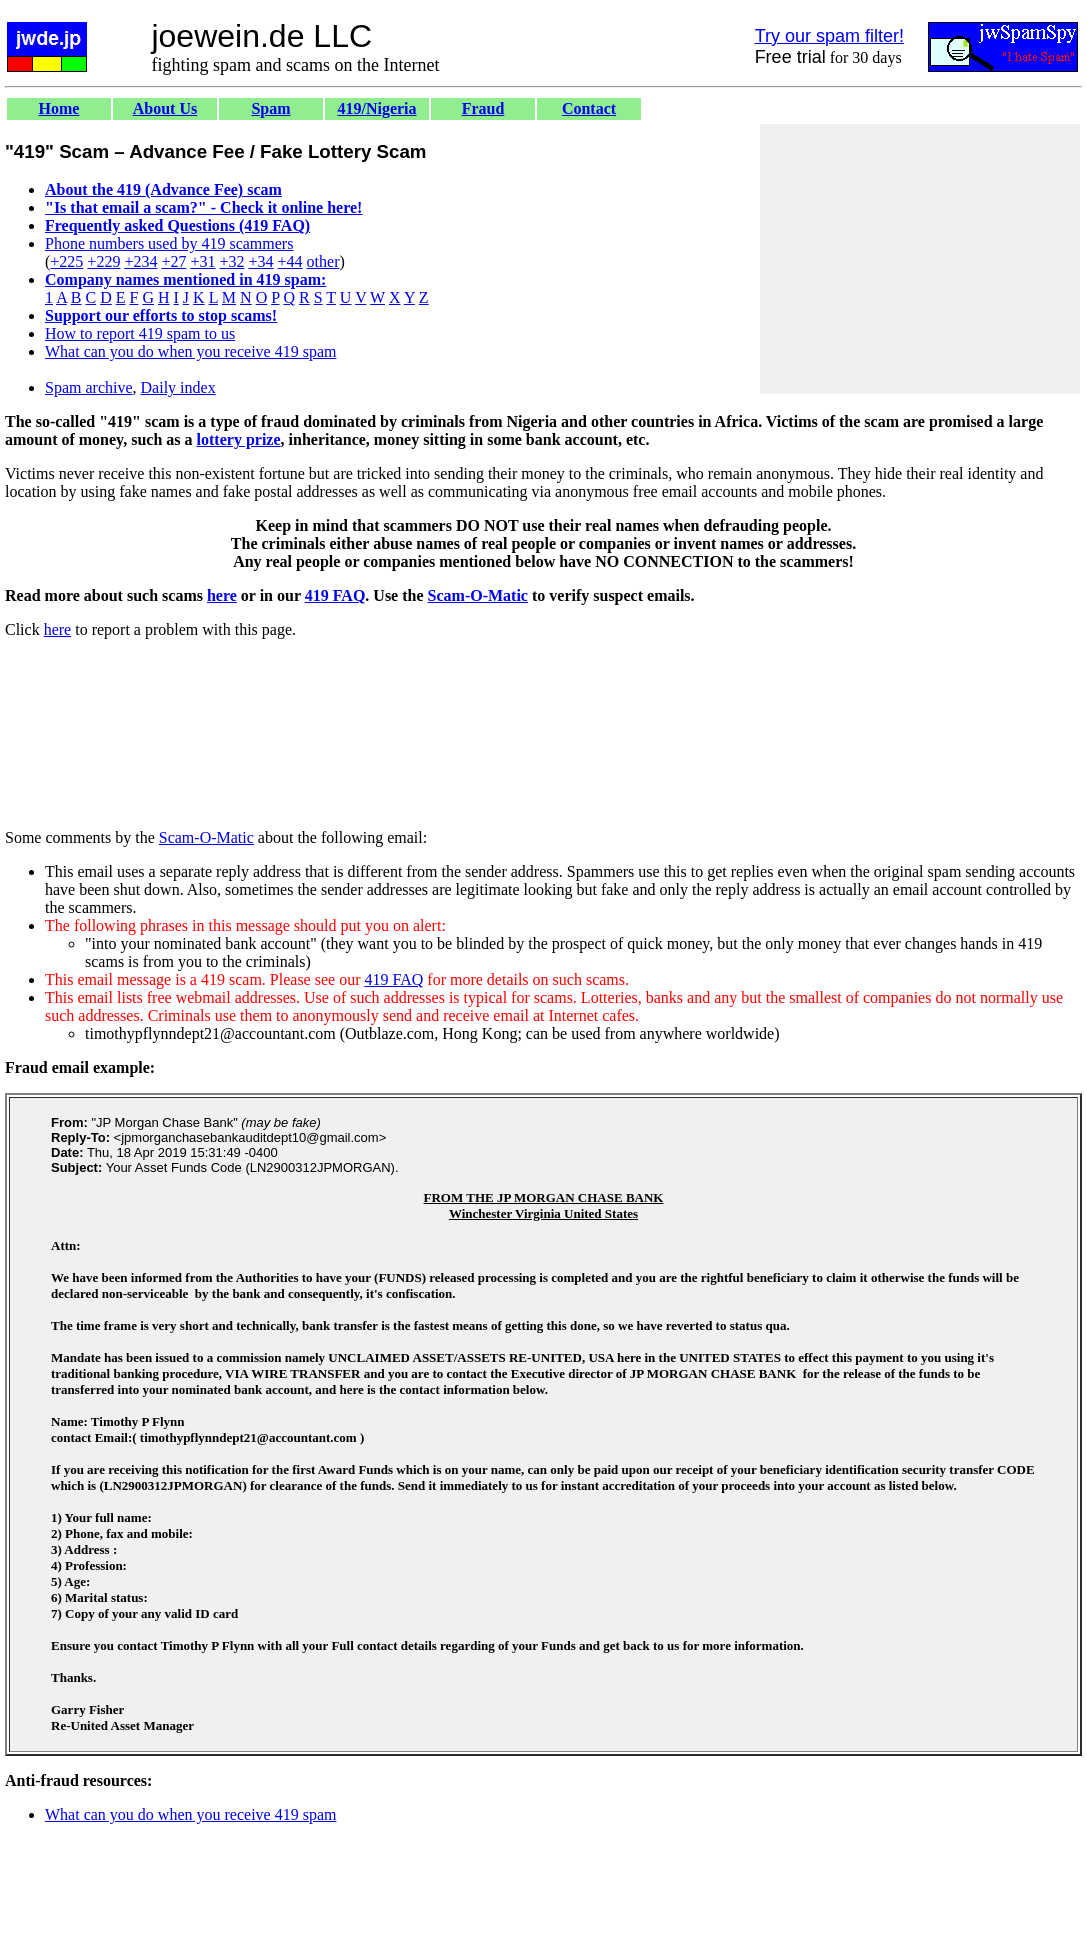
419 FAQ (335, 595)
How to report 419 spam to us (140, 333)
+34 (261, 261)
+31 (202, 261)
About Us (165, 108)
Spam (270, 108)
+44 (290, 261)
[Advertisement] (920, 259)
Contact (589, 108)
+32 (231, 261)
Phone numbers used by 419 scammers (169, 243)
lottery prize (239, 439)
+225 (66, 261)
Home (59, 108)
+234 (140, 261)
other (323, 261)
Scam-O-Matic (478, 595)
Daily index (178, 387)
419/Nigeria (376, 108)
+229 (103, 261)
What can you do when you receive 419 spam (190, 351)
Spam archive (89, 387)
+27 (173, 261)
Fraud (483, 108)
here (222, 595)
